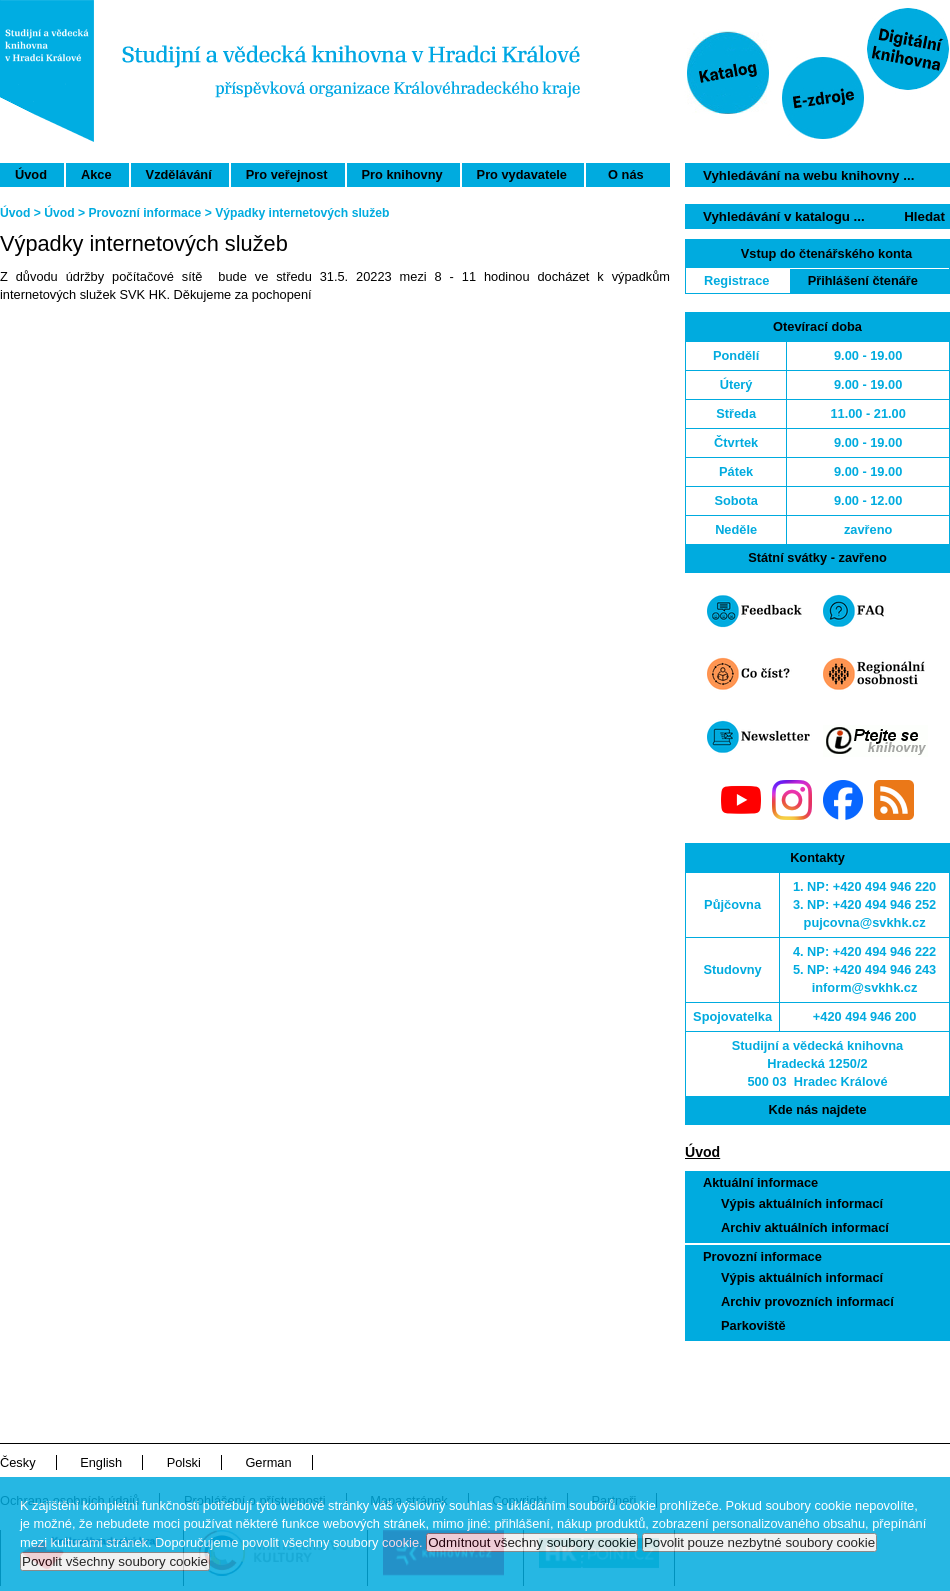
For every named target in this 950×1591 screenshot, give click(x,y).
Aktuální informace (760, 1182)
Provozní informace (762, 1256)
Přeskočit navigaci (834, 8)
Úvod (31, 174)
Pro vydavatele (522, 174)
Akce (96, 174)
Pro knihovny (402, 174)
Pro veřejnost (287, 174)
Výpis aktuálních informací (802, 1203)
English (101, 1462)
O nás (626, 174)
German (268, 1462)
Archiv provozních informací (807, 1301)
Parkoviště (753, 1325)
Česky (18, 1462)
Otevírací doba (817, 326)
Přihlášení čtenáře (863, 280)
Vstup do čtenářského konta (826, 253)
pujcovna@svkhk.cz (865, 922)
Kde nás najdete (817, 1109)
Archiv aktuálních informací (805, 1227)
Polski (184, 1462)
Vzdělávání (179, 174)
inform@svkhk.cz (865, 987)
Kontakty (817, 857)
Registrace (736, 280)
